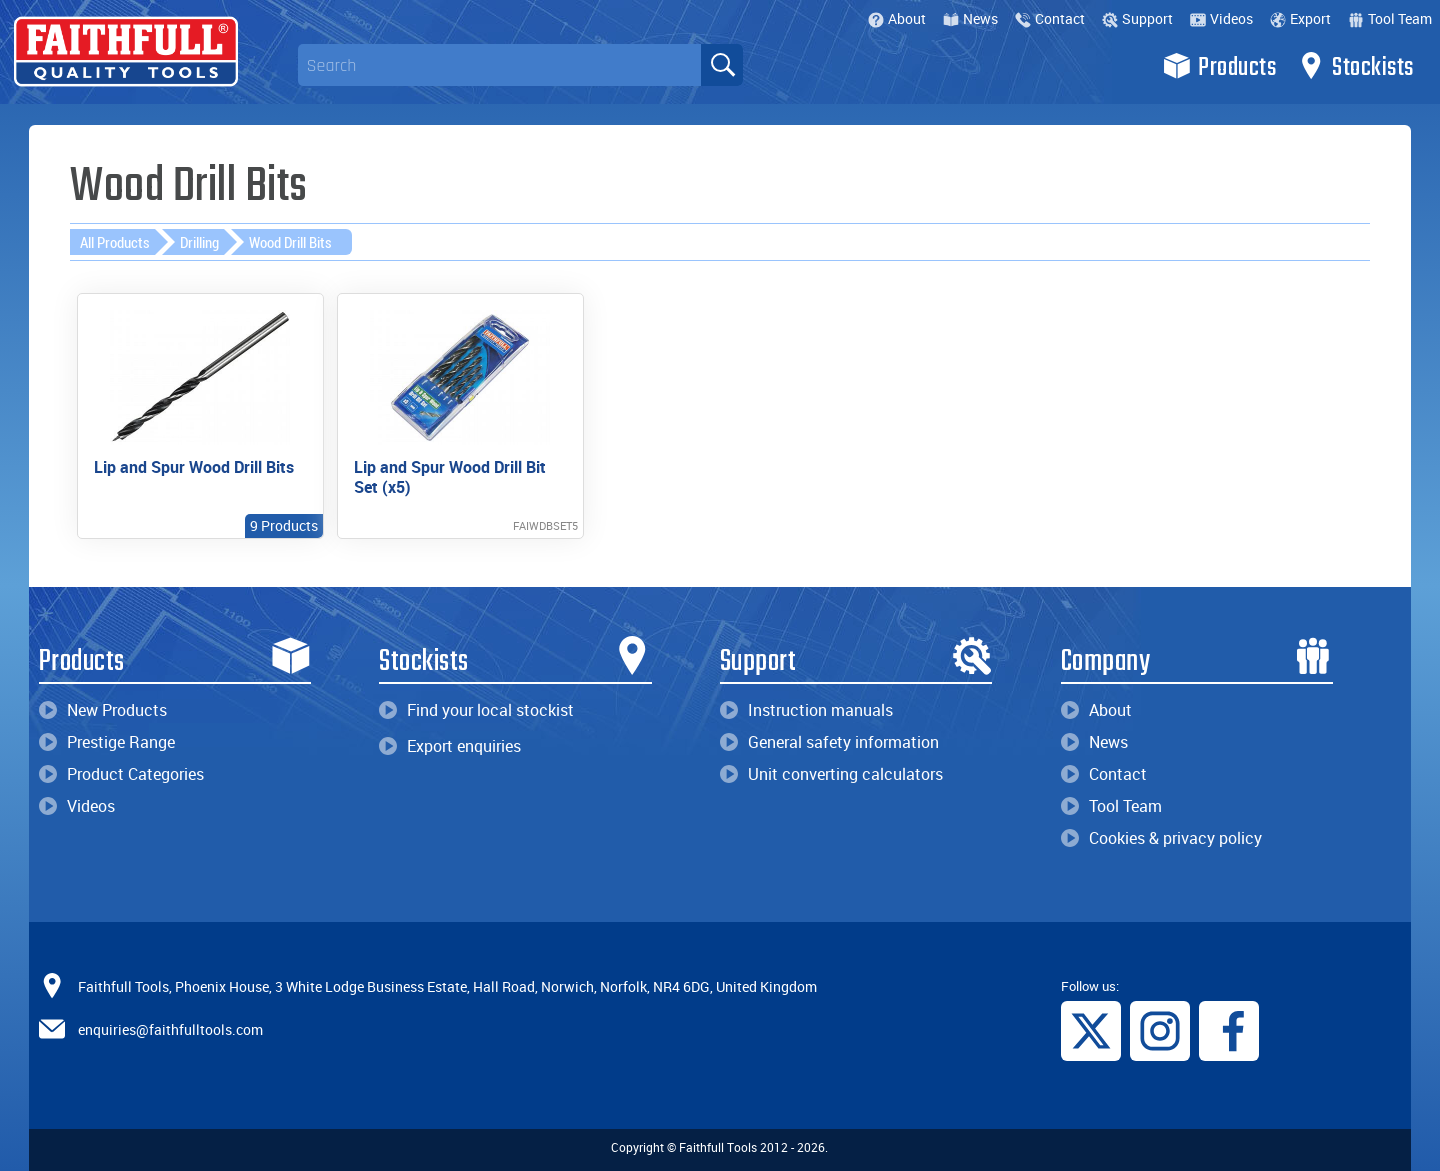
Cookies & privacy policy (1161, 838)
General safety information (829, 742)
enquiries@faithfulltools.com (170, 1028)
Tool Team (1390, 18)
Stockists (1355, 66)
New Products (103, 710)
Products (1219, 66)
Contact (1050, 18)
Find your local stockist (476, 710)
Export (1300, 18)
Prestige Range (107, 742)
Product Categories (121, 774)
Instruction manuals (806, 710)
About (897, 18)
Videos (1221, 18)
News (970, 18)
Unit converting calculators (831, 774)
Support (1137, 18)
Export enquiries (450, 746)
